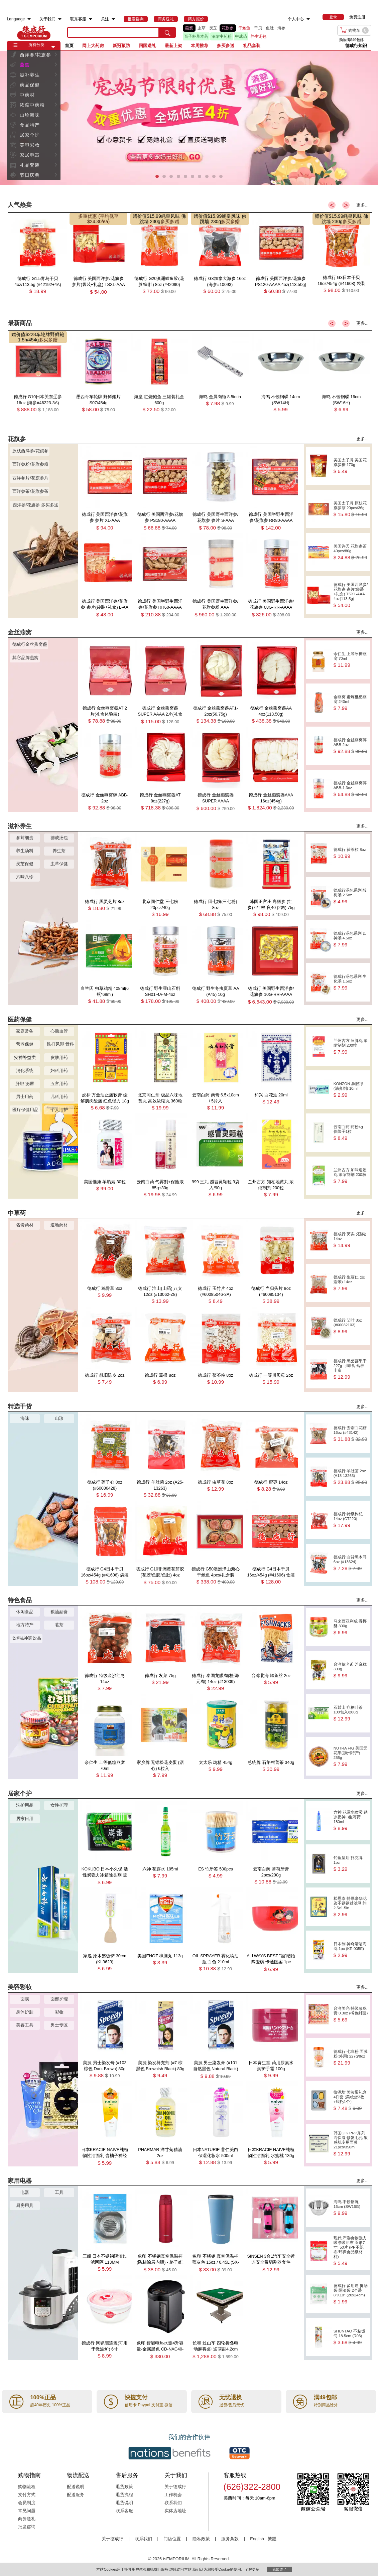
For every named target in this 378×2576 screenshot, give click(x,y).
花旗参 (228, 28)
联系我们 (173, 2503)
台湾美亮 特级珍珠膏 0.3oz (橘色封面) (351, 2014)
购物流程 (26, 2486)
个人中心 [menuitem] (296, 19)
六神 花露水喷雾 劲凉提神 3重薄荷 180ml (351, 1820)
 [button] (56, 54)
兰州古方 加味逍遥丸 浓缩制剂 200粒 (351, 1176)
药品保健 (30, 85)
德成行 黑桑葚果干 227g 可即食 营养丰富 (351, 1369)
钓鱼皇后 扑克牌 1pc (351, 1863)
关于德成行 (175, 2486)
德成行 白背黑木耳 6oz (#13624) (351, 1563)
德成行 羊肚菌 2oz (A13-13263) (351, 1477)
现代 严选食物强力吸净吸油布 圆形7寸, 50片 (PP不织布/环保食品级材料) (351, 2251)
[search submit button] (167, 32)
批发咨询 (26, 2527)
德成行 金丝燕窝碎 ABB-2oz (351, 746)
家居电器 (30, 155)
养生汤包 (258, 36)
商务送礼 (26, 2519)
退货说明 (124, 2503)
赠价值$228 (23, 334)
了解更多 (252, 2569)
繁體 (272, 2539)
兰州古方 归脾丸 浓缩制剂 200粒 (351, 1046)
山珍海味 (30, 115)
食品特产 (30, 125)
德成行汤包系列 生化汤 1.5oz (351, 982)
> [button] (346, 205)
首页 (69, 45)
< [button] (332, 205)
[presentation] (189, 118)
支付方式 (26, 2494)
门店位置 (172, 2539)
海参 (281, 28)
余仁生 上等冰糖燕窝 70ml (351, 659)
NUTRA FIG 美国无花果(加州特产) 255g (351, 1756)
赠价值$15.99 (147, 216)
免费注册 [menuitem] (357, 17)
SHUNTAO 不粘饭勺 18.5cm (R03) (351, 2337)
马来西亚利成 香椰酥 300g (351, 1627)
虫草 (202, 28)
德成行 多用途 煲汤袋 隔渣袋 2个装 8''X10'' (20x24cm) (351, 2293)
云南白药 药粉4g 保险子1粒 (351, 1132)
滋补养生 (30, 75)
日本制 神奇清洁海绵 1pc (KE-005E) (351, 1950)
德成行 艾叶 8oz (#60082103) (351, 1326)
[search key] (113, 32)
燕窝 (189, 28)
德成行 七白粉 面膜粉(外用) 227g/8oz (351, 2057)
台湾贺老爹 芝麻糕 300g (351, 1670)
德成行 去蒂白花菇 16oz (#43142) (351, 1433)
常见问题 (26, 2511)
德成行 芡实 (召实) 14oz (351, 1240)
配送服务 (75, 2494)
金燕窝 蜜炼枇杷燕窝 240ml (351, 703)
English (257, 2539)
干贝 (258, 28)
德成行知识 (356, 45)
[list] (244, 32)
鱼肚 (270, 28)
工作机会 (173, 2494)
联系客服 (124, 2511)
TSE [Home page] (33, 32)
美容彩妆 (30, 145)
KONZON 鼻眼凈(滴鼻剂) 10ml (351, 1089)
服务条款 (230, 2539)
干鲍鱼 (244, 28)
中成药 (241, 36)
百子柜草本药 (196, 36)
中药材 (27, 95)
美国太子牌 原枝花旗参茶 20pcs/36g (351, 509)
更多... (362, 205)
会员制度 (26, 2503)
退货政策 (124, 2486)
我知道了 (279, 2569)
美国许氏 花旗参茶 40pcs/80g (351, 552)
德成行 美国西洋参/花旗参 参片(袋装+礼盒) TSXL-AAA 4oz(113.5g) (351, 595)
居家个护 (30, 135)
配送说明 (75, 2486)
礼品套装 (30, 165)
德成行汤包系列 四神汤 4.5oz (351, 939)
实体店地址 (175, 2511)
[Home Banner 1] (189, 118)
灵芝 (213, 28)
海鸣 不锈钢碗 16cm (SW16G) (351, 2208)
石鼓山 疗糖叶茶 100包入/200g (351, 1713)
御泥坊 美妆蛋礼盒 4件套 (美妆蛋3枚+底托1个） (351, 2100)
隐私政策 (201, 2539)
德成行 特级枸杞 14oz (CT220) (351, 1520)
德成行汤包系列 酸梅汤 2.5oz (351, 896)
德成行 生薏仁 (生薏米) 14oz (351, 1283)
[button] (53, 47)
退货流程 (124, 2494)
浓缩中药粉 (222, 36)
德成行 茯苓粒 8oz (351, 853)
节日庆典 (30, 175)
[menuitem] (29, 19)
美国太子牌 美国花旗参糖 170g (351, 466)
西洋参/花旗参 (35, 54)
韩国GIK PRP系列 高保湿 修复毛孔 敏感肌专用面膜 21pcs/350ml (351, 2143)
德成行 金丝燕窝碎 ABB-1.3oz (351, 789)
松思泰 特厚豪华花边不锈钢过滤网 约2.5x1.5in (351, 1906)
